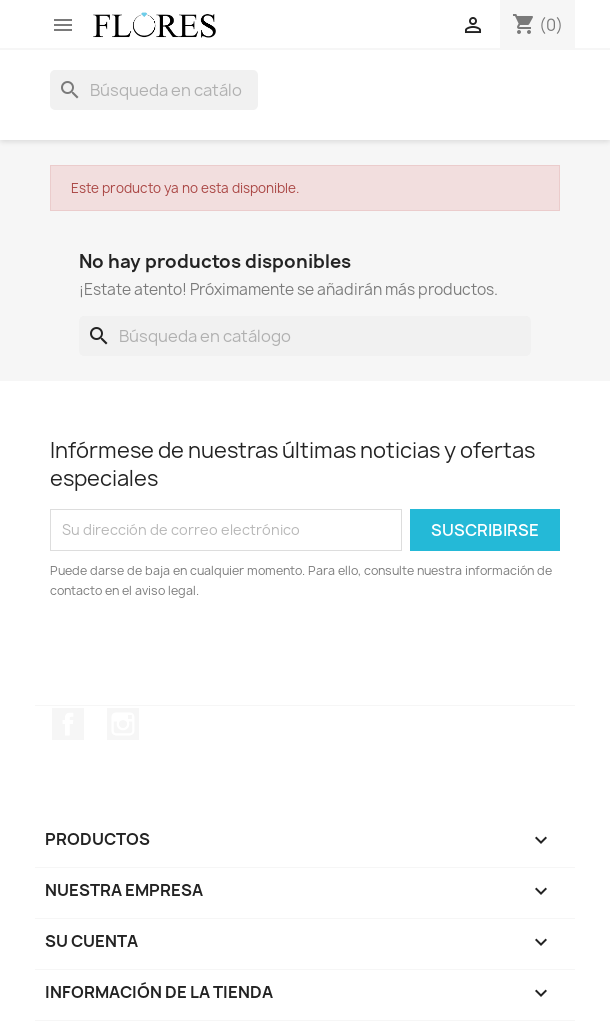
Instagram (123, 724)
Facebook (68, 724)
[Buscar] (154, 90)
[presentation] (217, 656)
